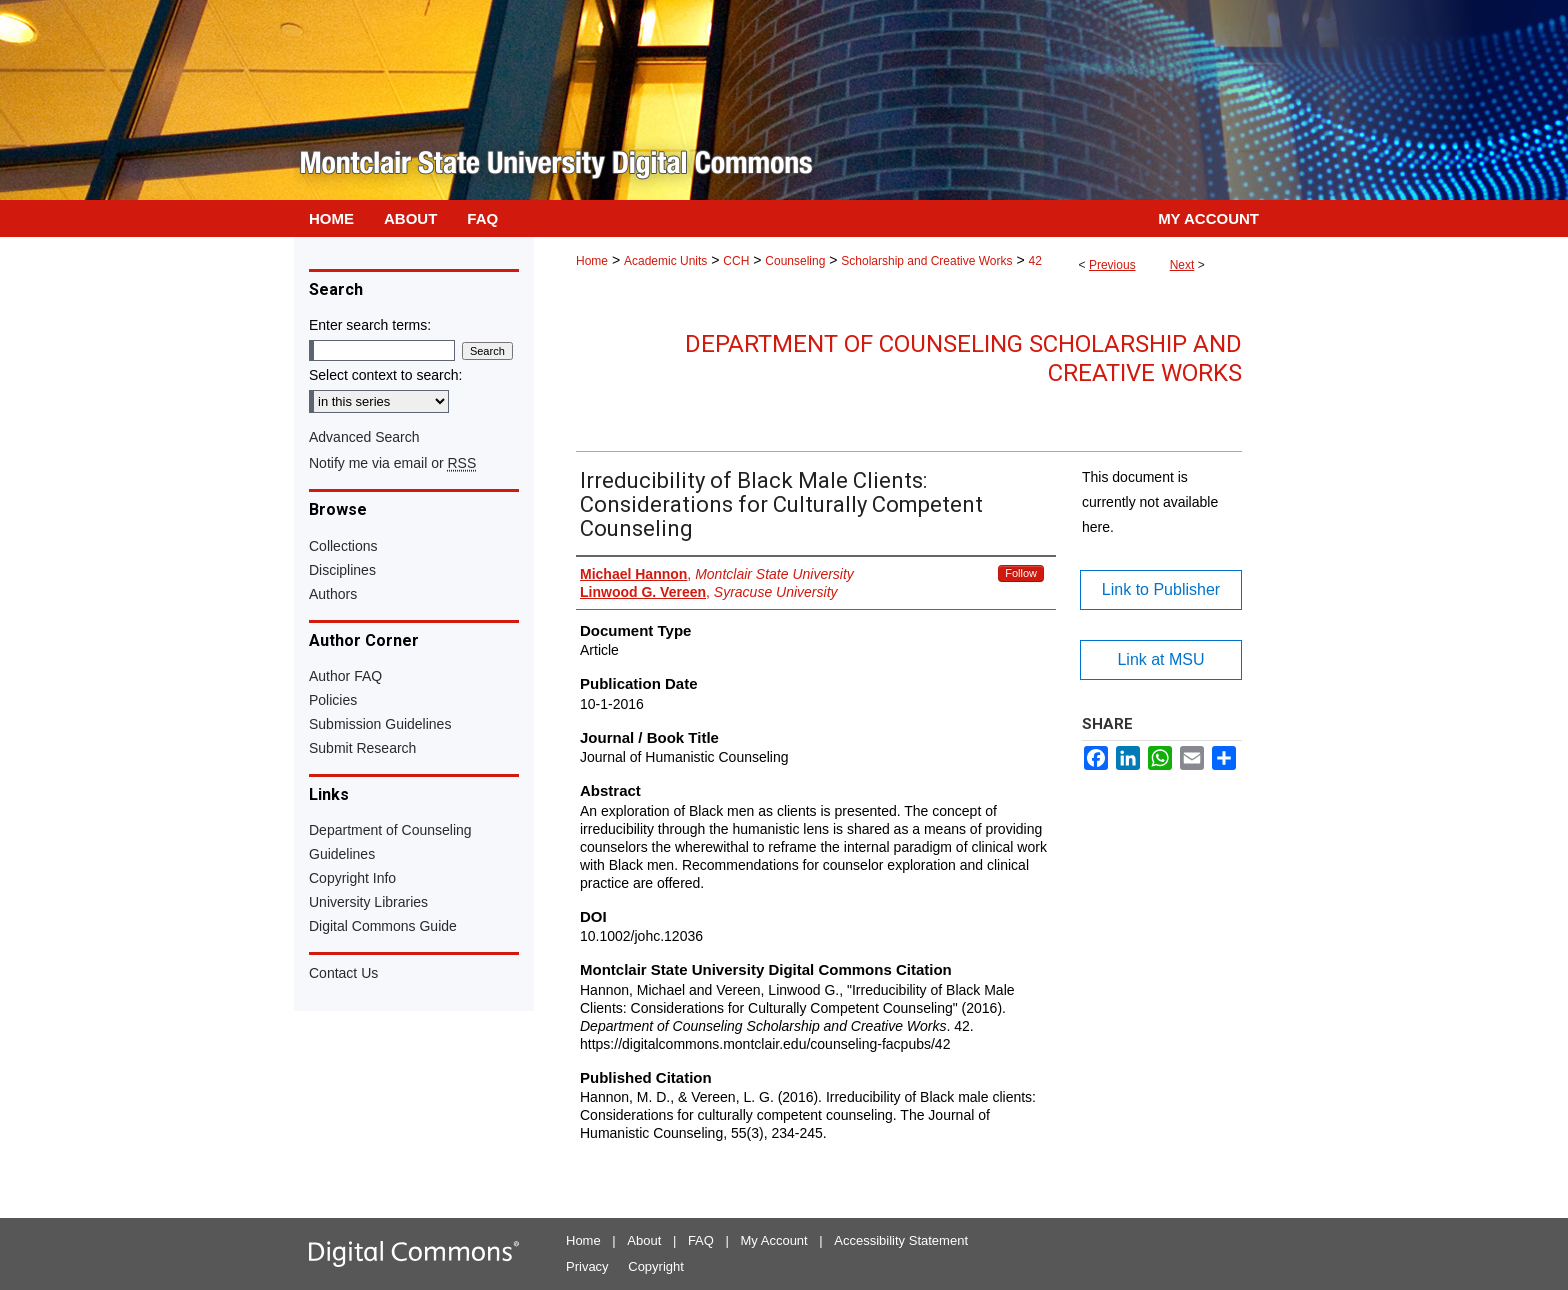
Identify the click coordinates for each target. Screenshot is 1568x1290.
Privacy (587, 1266)
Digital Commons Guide (383, 926)
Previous (1112, 265)
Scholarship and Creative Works (926, 261)
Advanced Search (364, 437)
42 (1034, 261)
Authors (333, 594)
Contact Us (343, 973)
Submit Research (362, 748)
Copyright (656, 1266)
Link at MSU (1160, 659)
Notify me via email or (392, 463)
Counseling (795, 261)
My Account (774, 1240)
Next (1182, 265)
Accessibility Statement (901, 1240)
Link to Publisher (1161, 589)
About (644, 1240)
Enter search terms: (370, 325)
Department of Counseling (390, 830)
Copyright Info (352, 878)
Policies (333, 700)
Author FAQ (345, 676)
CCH (736, 261)
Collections (343, 546)
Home (592, 261)
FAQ (701, 1240)
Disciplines (342, 570)
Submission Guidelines (380, 724)
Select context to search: (385, 375)
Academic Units (665, 261)
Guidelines (342, 854)
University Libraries (368, 902)
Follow (1021, 573)
